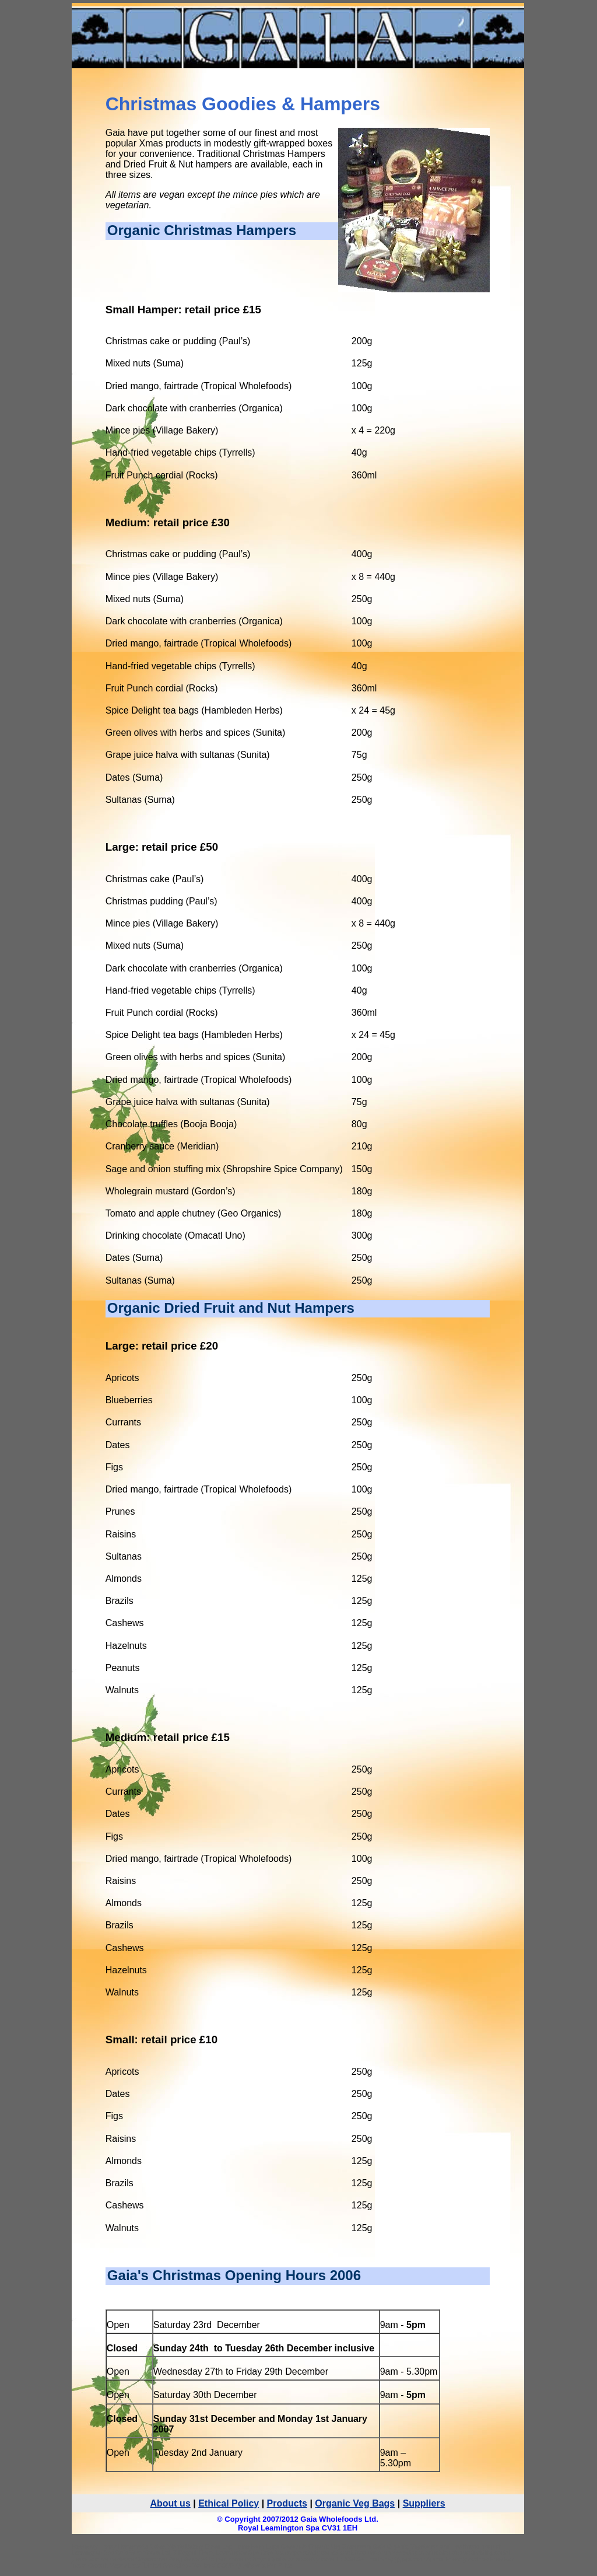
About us (170, 2503)
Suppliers (424, 2503)
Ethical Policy (228, 2503)
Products (287, 2503)
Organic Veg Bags (355, 2503)
